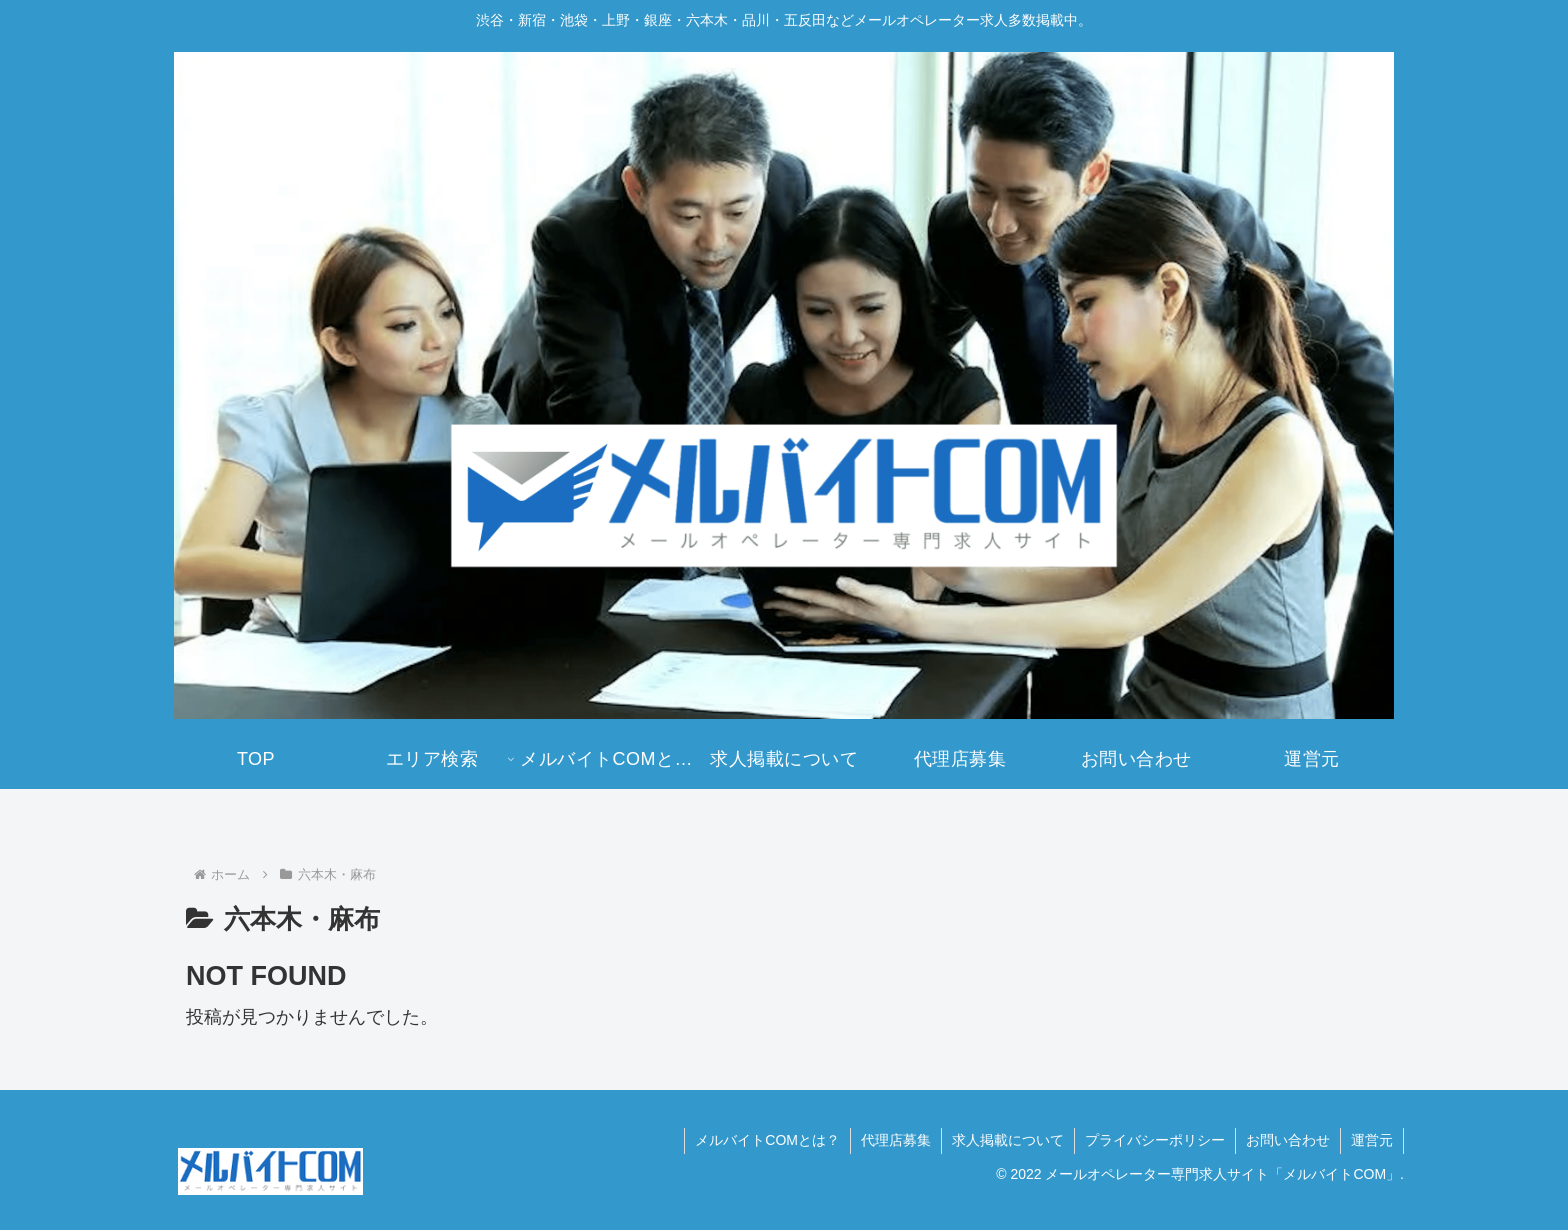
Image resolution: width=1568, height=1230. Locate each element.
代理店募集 (896, 1140)
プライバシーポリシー (1155, 1140)
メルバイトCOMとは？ (767, 1140)
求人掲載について (1008, 1140)
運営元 (1372, 1140)
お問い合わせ (1288, 1140)
